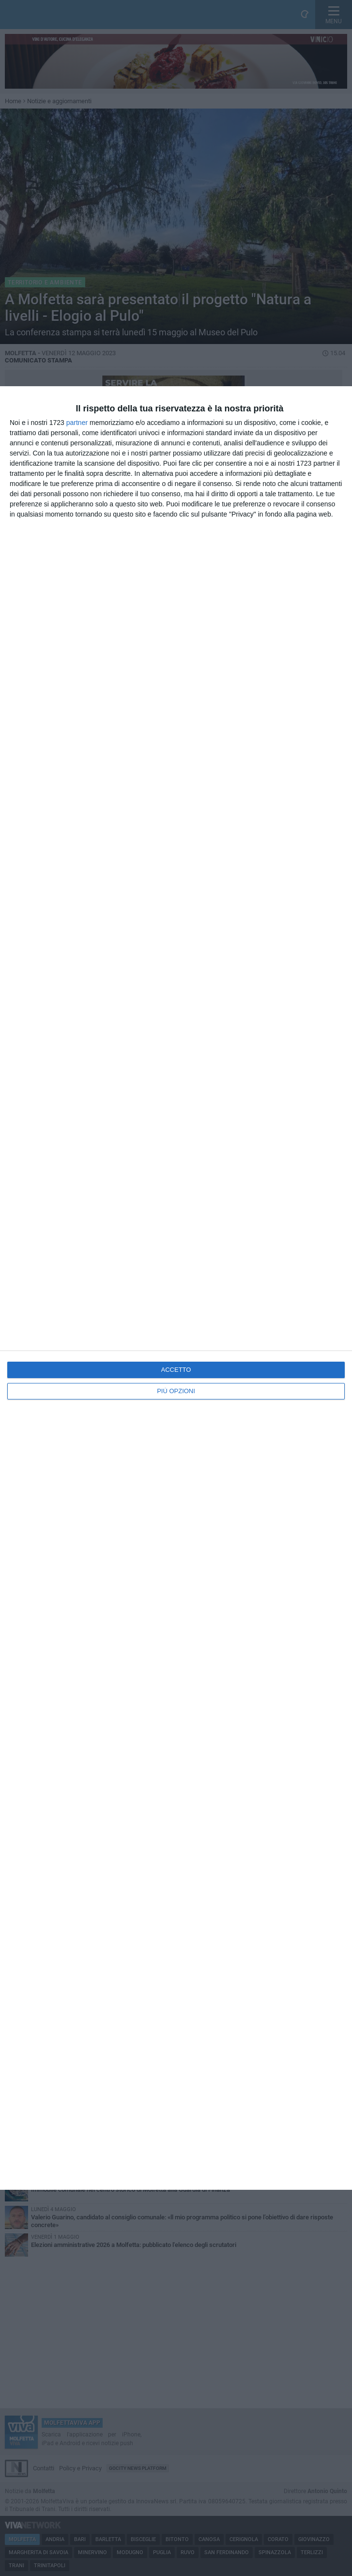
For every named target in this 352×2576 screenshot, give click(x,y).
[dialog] (176, 1287)
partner (77, 422)
